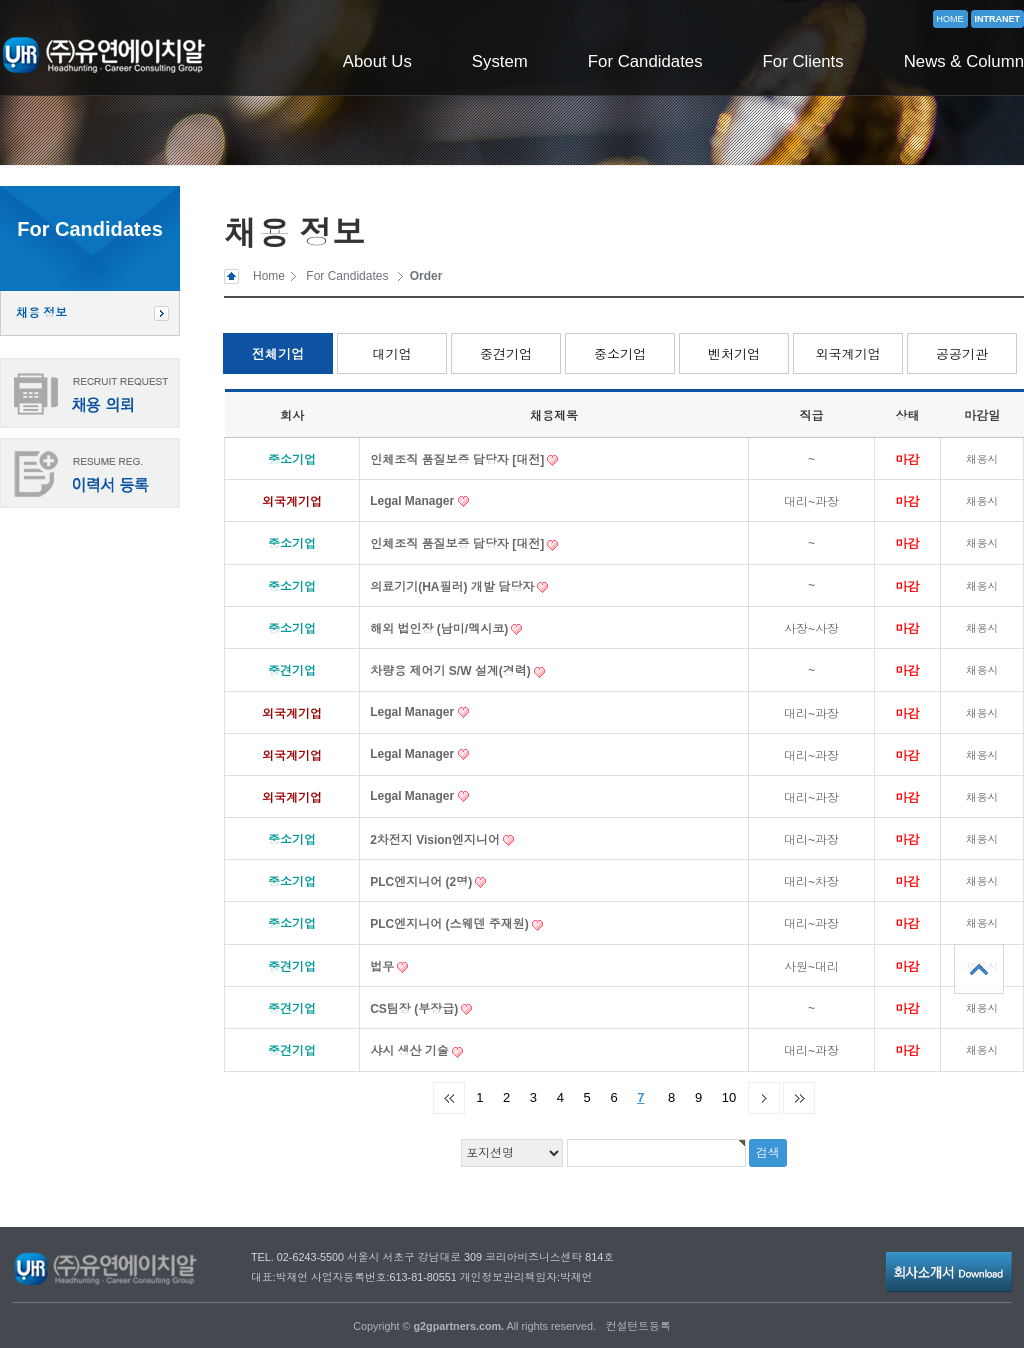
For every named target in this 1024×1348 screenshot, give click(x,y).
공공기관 (962, 354)
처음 (449, 1098)
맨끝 (799, 1098)
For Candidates (645, 61)
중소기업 (620, 354)
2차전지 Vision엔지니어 (436, 840)
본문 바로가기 (0, 0)
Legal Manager (413, 501)
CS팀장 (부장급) (415, 1009)
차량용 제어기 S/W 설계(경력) (452, 671)
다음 (764, 1098)
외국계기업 (848, 354)
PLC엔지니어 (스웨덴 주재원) (451, 924)
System (500, 61)
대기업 (392, 354)
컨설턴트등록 (638, 1326)
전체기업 (278, 354)
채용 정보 (41, 313)
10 (729, 1097)
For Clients (803, 61)
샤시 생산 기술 (411, 1051)
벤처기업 (734, 354)
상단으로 (979, 969)
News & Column (964, 61)
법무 (383, 967)
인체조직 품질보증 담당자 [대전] (458, 460)
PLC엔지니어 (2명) (422, 882)
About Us (377, 61)
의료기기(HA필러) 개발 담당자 (453, 587)
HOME (950, 19)
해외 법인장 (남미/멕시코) (440, 629)
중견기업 (506, 354)
